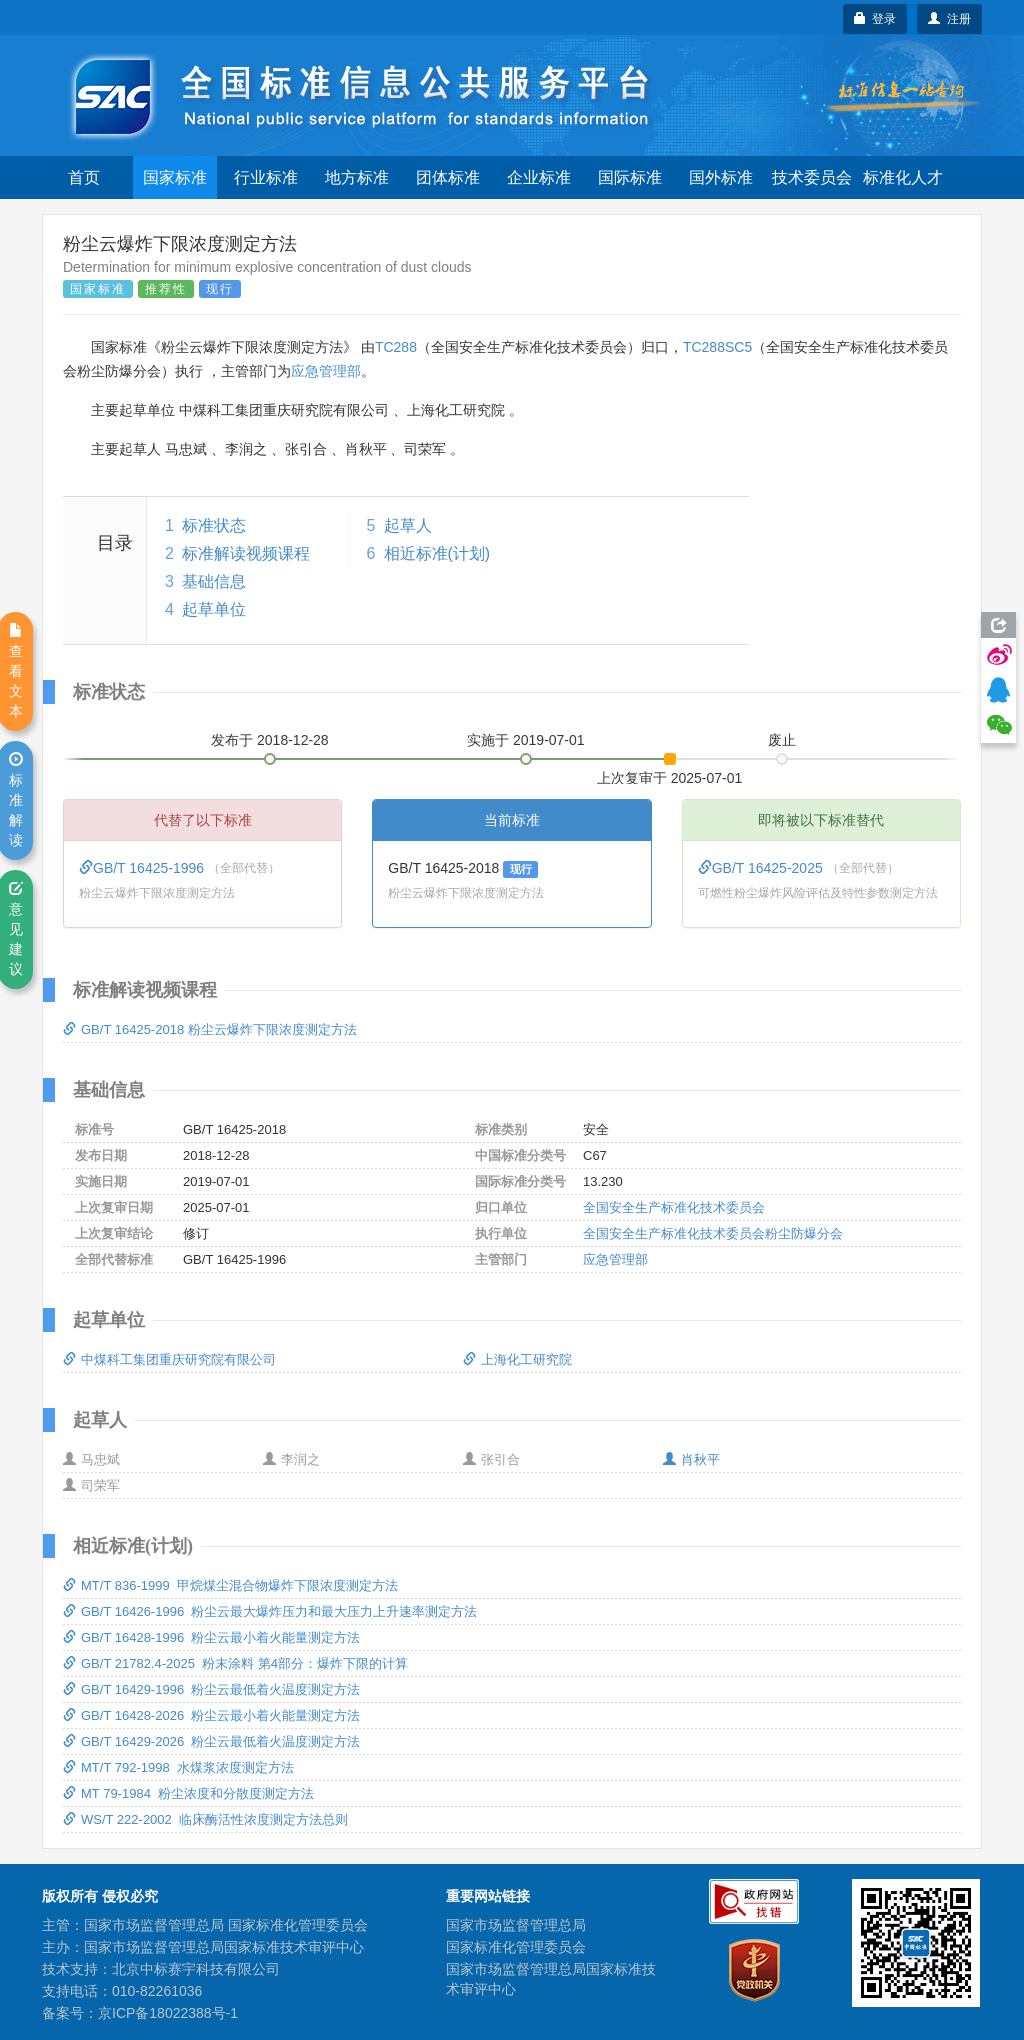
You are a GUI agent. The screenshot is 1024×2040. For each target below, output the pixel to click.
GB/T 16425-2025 (762, 868)
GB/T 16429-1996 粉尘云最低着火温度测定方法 (211, 1689)
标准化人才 (903, 177)
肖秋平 (691, 1459)
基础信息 (214, 581)
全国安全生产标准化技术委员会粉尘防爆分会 (713, 1233)
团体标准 (448, 177)
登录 (875, 19)
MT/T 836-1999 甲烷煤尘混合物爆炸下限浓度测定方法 (230, 1585)
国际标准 (630, 177)
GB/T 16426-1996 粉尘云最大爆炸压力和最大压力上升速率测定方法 (270, 1611)
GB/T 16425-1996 (143, 868)
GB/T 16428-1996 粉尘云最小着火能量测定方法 (211, 1637)
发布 (270, 740)
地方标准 (357, 177)
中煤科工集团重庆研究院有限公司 (169, 1359)
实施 (526, 740)
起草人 (408, 525)
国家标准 (175, 177)
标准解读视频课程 (246, 553)
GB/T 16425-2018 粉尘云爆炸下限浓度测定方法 (210, 1029)
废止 (782, 740)
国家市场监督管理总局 (516, 1925)
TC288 (396, 347)
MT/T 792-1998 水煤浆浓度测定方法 (178, 1767)
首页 (84, 177)
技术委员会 (812, 177)
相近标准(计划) (437, 553)
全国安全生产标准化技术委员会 (674, 1207)
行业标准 (266, 177)
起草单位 (214, 609)
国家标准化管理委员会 (516, 1947)
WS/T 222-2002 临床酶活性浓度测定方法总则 (205, 1819)
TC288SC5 (717, 347)
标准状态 (214, 525)
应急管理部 (326, 371)
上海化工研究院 (517, 1359)
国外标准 (721, 177)
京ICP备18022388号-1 (168, 2013)
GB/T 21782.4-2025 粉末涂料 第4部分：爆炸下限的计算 (235, 1663)
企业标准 (539, 177)
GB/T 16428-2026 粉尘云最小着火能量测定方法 (211, 1715)
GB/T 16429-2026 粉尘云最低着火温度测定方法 (211, 1741)
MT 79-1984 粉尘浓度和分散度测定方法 (188, 1793)
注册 (949, 19)
